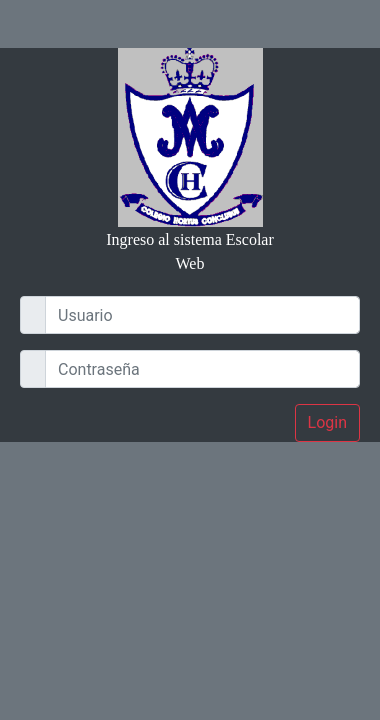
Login (327, 422)
